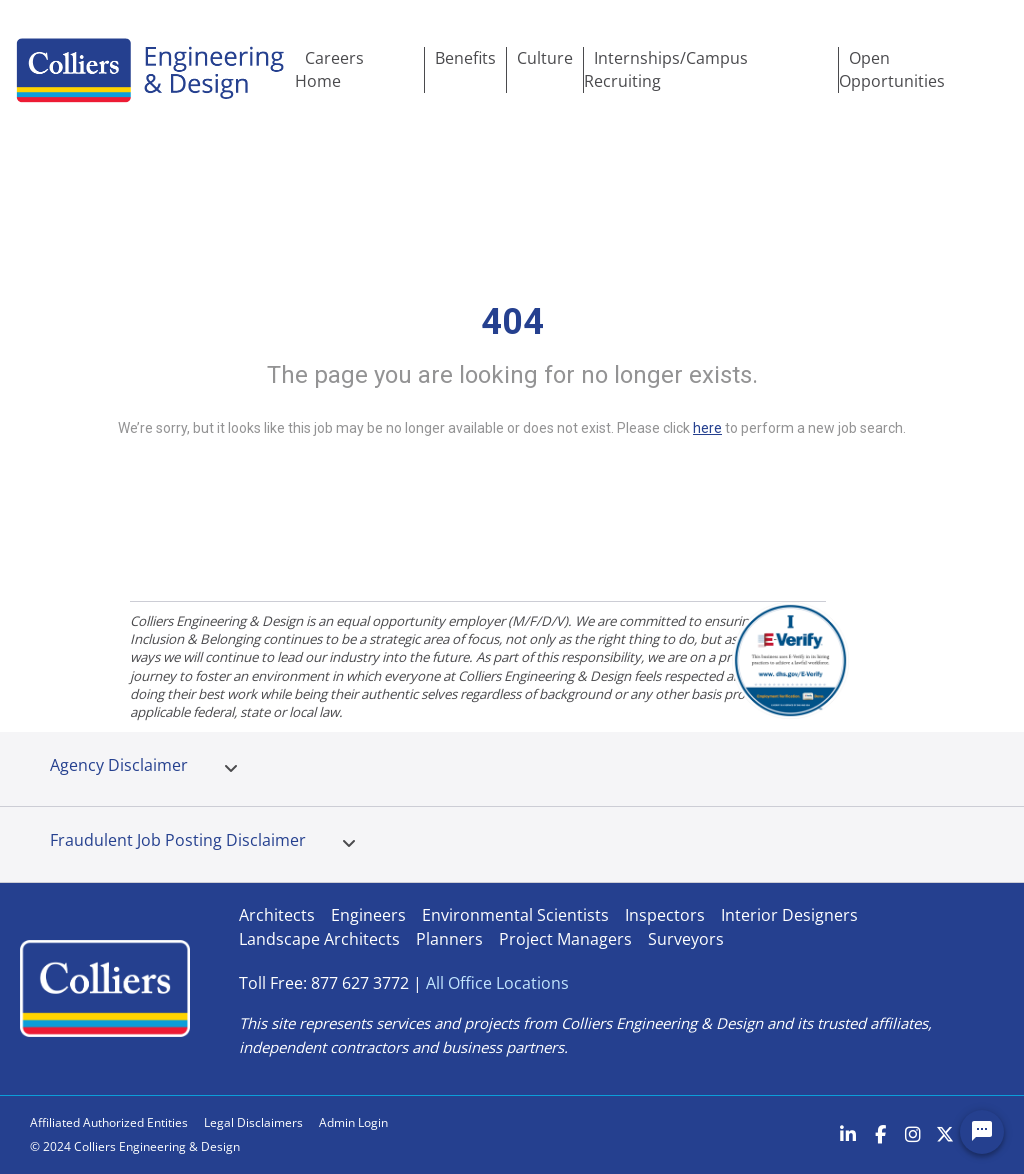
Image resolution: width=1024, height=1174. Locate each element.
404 (512, 322)
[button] (231, 769)
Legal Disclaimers (253, 1122)
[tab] (231, 769)
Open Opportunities (892, 69)
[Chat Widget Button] (982, 1132)
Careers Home (329, 69)
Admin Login (353, 1122)
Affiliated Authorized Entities (109, 1122)
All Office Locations (497, 983)
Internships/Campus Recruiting (666, 69)
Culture (545, 58)
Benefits (465, 58)
